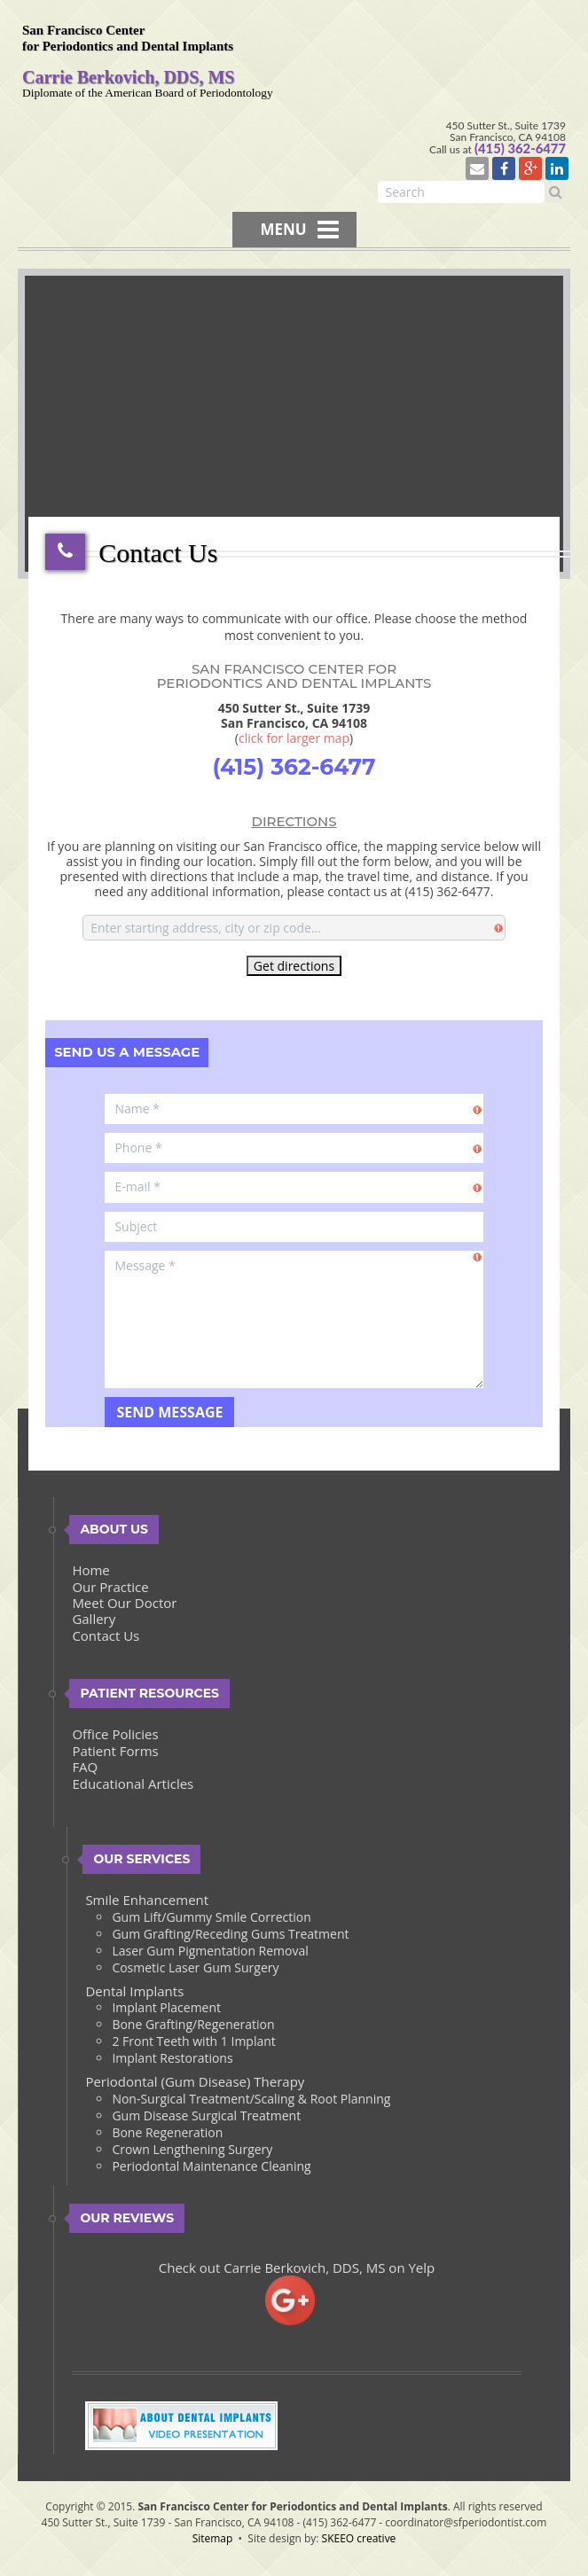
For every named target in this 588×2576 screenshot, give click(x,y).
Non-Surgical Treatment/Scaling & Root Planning (251, 2101)
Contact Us (105, 1638)
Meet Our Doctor (124, 1605)
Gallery (93, 1622)
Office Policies (115, 1737)
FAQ (85, 1770)
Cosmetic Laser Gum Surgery (195, 1970)
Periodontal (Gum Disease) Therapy (194, 2085)
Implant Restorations (172, 2061)
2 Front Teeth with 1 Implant (193, 2044)
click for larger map (294, 740)
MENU (299, 231)
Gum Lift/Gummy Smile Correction (211, 1919)
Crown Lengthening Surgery (192, 2151)
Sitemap (212, 2541)
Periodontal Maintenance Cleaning (211, 2168)
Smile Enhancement (146, 1903)
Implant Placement (166, 2010)
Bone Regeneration (167, 2135)
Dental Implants (134, 1993)
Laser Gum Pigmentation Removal (210, 1953)
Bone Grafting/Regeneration (193, 2027)
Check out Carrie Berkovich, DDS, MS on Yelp (297, 2270)
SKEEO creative (359, 2541)
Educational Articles (132, 1786)
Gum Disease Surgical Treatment (206, 2118)
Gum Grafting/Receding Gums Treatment (230, 1936)
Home (90, 1573)
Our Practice (110, 1589)
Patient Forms (115, 1753)
